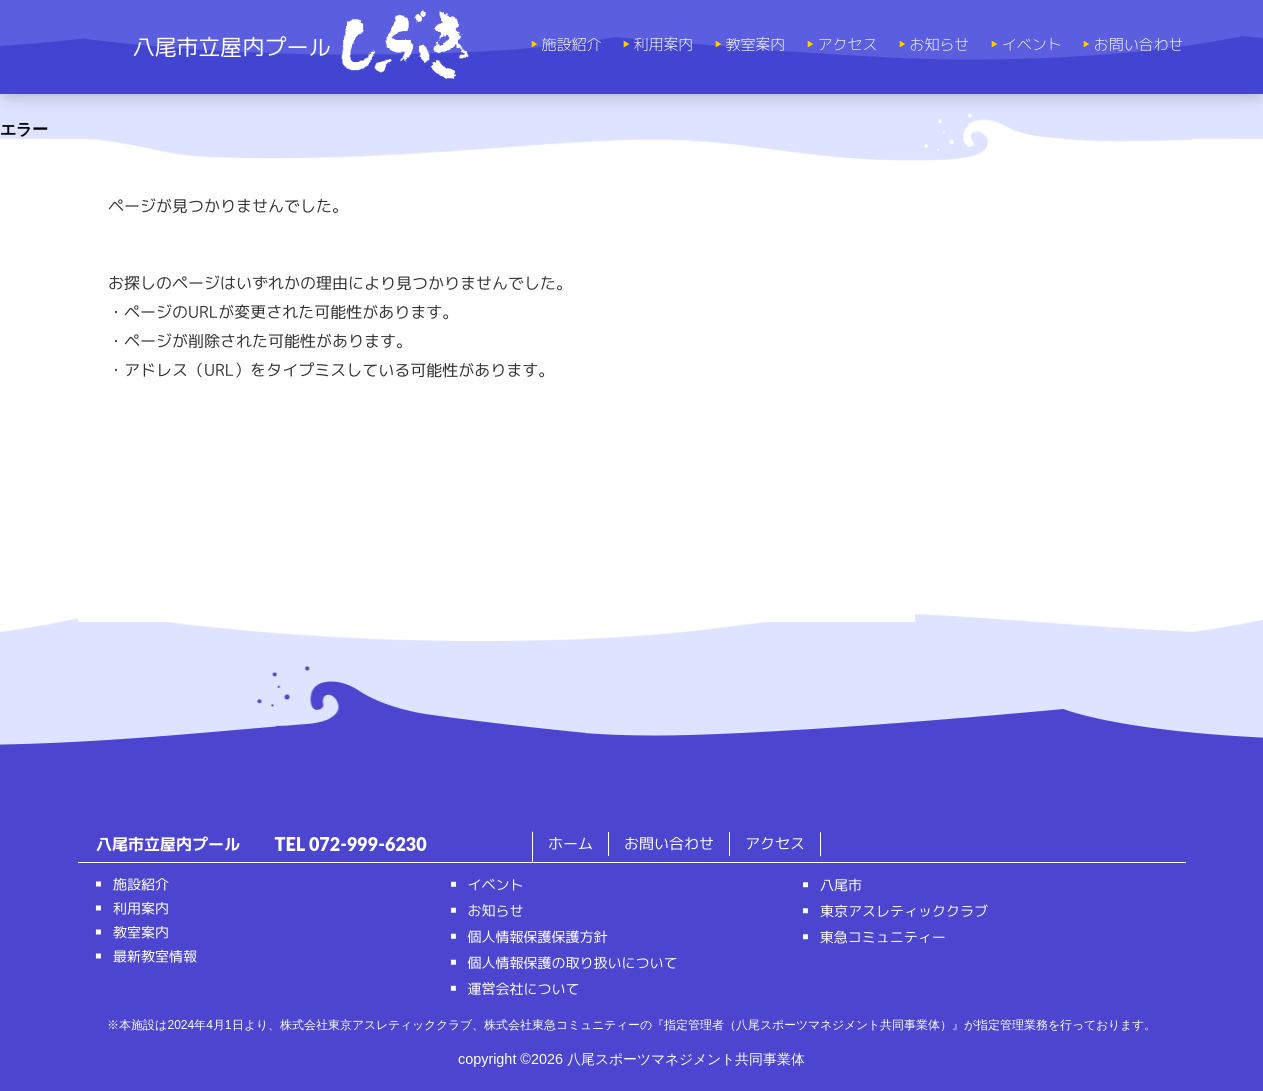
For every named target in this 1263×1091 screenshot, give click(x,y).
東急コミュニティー (882, 936)
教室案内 (750, 45)
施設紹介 (566, 45)
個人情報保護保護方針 (537, 936)
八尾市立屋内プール (301, 46)
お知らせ (934, 45)
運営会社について (523, 988)
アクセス (842, 45)
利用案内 (658, 45)
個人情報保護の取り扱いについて (572, 962)
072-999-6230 (368, 844)
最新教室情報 (154, 956)
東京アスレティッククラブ (903, 910)
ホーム (570, 843)
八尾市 (840, 884)
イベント (1026, 45)
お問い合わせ (1133, 45)
